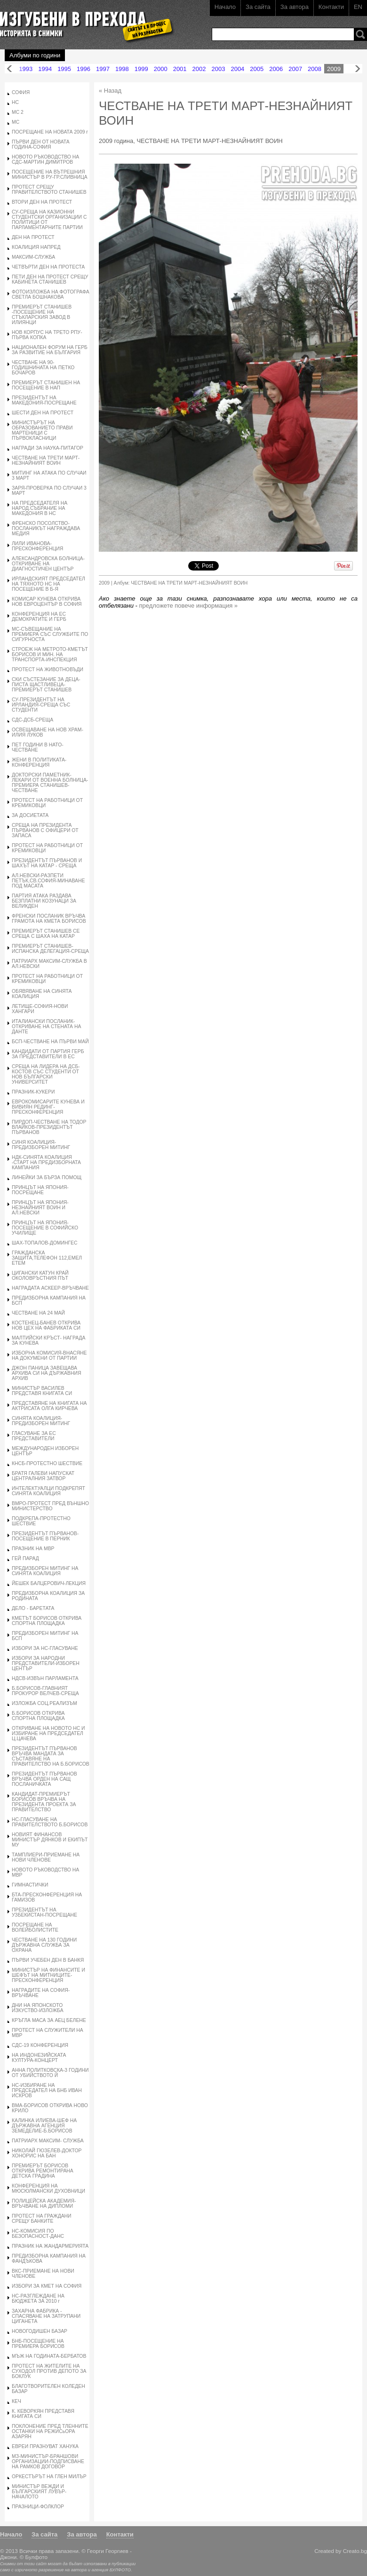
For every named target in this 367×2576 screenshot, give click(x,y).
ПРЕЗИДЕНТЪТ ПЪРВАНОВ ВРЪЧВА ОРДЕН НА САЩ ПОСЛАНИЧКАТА (44, 1779)
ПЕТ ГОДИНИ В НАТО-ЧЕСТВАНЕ (38, 747)
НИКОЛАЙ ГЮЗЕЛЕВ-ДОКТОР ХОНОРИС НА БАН (47, 2153)
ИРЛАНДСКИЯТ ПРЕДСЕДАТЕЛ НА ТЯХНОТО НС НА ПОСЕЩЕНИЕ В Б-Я (48, 584)
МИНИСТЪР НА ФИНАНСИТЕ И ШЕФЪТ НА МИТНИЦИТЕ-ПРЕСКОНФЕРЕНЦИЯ (48, 1975)
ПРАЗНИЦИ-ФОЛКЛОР (38, 2506)
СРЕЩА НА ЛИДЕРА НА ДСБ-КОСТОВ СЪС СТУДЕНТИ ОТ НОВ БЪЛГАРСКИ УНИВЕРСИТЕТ (46, 1074)
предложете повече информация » (188, 605)
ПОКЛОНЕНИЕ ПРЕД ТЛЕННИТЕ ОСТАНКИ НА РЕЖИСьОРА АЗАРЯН (50, 2431)
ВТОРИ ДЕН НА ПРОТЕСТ (42, 202)
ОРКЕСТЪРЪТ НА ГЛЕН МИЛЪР (49, 2476)
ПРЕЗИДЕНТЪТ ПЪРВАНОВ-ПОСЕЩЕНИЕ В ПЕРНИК (45, 1536)
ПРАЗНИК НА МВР (33, 1548)
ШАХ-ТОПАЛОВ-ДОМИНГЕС (45, 1242)
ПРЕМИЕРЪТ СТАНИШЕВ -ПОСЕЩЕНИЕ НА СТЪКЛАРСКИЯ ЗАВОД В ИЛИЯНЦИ (42, 314)
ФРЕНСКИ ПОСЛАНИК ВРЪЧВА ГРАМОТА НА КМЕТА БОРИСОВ (49, 918)
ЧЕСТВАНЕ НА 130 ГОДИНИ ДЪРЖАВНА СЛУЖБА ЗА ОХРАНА (44, 1945)
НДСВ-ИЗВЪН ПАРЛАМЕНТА (45, 1678)
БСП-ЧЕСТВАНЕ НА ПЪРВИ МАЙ (50, 1041)
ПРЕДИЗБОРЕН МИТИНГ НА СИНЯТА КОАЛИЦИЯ (45, 1571)
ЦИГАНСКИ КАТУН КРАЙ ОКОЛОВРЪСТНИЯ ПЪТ (40, 1275)
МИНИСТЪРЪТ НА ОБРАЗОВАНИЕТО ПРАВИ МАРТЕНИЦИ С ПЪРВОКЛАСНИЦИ (42, 430)
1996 (83, 68)
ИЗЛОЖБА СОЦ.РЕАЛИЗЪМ (44, 1703)
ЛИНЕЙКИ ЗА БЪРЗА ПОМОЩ (46, 1177)
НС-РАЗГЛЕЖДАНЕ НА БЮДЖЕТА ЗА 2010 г (38, 2298)
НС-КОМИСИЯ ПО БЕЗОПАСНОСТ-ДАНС (38, 2233)
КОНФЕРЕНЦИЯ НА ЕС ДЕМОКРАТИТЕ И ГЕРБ (39, 616)
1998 (122, 68)
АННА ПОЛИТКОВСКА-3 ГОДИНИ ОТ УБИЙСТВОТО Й (50, 2073)
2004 (237, 68)
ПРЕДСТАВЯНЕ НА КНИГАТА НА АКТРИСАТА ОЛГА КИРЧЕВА (49, 1406)
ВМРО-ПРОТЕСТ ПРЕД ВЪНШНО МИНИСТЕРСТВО (50, 1506)
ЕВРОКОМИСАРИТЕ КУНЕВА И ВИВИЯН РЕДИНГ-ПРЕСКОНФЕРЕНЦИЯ (48, 1107)
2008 (314, 68)
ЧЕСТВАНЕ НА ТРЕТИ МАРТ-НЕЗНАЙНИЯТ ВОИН (46, 460)
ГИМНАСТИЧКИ (30, 1884)
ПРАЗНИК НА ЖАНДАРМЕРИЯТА (50, 2246)
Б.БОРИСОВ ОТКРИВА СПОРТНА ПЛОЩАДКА (38, 1716)
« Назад (110, 90)
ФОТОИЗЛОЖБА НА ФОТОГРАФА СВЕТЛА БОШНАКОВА (50, 294)
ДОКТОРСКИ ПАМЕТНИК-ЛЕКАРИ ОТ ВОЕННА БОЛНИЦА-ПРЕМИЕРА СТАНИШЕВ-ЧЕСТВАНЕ (50, 782)
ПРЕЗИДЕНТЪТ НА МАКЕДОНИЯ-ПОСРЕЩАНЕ (44, 400)
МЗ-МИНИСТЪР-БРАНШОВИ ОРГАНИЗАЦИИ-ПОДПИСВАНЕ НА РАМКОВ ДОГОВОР (48, 2461)
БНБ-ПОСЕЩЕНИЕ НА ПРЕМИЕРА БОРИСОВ (38, 2343)
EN (358, 6)
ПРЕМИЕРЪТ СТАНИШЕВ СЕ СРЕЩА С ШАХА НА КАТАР (46, 933)
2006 (276, 68)
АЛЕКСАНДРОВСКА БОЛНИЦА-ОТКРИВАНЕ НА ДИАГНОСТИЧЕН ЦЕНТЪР (48, 563)
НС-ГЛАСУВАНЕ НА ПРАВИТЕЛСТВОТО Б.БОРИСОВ (50, 1822)
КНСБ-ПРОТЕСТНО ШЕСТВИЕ (47, 1463)
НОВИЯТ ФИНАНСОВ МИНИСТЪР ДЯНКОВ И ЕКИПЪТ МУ (50, 1839)
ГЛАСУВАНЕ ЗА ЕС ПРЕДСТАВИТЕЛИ (34, 1436)
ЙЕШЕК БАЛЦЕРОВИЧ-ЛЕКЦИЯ (49, 1583)
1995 (64, 68)
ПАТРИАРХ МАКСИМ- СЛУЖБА (48, 2140)
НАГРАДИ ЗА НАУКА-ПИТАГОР (47, 448)
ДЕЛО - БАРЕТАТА (33, 1608)
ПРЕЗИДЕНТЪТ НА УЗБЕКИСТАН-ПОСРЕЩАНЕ (44, 1912)
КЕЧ (16, 2401)
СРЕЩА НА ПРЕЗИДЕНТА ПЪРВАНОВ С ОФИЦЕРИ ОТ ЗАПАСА (45, 830)
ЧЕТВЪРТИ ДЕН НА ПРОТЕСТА (48, 266)
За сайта (258, 6)
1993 (25, 68)
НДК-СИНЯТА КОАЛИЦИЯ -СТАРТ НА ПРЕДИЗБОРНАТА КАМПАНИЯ (46, 1162)
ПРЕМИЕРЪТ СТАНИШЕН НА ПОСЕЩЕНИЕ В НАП (46, 385)
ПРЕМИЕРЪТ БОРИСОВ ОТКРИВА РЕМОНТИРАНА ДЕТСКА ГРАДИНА (42, 2171)
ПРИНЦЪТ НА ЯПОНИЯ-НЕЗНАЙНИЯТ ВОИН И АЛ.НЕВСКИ (40, 1207)
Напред (357, 69)
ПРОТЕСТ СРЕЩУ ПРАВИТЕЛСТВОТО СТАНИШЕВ (49, 189)
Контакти (331, 6)
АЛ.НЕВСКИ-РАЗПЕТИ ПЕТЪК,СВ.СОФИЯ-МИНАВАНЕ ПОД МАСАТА (48, 880)
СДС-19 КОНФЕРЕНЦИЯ (40, 2045)
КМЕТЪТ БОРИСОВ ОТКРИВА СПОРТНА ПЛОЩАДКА (46, 1621)
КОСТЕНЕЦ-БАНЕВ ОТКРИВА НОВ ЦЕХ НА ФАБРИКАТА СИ (46, 1325)
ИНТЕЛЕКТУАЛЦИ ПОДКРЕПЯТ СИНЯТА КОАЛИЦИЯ (48, 1491)
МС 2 (18, 112)
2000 (161, 68)
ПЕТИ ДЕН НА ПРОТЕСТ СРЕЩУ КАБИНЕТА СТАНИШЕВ (50, 279)
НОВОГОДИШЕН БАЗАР (39, 2331)
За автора (294, 6)
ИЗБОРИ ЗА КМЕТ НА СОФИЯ (46, 2286)
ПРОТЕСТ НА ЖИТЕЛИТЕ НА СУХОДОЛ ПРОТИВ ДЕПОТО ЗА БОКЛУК (49, 2371)
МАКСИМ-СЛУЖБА (33, 257)
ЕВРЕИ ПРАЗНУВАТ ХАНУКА (45, 2446)
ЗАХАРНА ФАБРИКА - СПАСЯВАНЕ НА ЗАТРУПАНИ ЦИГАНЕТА (46, 2316)
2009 (334, 68)
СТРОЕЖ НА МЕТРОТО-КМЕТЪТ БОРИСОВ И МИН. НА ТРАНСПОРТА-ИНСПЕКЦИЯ (50, 654)
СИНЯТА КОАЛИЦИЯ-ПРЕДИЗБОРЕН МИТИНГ (41, 1421)
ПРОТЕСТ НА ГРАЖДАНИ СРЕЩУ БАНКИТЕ (42, 2218)
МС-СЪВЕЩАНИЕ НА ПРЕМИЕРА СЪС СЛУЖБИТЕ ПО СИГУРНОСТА (50, 634)
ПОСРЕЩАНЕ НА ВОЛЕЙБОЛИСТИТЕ (35, 1927)
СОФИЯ (21, 92)
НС (15, 102)
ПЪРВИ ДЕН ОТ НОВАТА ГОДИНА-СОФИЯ (41, 144)
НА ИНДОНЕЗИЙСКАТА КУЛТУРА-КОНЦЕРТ (39, 2058)
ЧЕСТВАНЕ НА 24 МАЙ (38, 1313)
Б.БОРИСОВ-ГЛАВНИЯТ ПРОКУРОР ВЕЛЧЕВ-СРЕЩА (45, 1691)
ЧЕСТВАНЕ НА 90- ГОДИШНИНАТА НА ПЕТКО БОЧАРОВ (43, 367)
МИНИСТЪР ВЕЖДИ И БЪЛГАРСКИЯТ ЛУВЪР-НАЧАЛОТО (39, 2491)
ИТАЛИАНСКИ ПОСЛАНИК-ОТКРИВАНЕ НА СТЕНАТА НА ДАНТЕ (46, 1026)
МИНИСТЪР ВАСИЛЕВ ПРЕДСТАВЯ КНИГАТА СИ (42, 1391)
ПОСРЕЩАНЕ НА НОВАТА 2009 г (50, 132)
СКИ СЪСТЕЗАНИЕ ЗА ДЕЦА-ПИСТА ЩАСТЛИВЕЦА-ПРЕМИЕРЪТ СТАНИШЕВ (46, 684)
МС (15, 122)
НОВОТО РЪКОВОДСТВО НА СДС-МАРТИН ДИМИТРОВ (45, 159)
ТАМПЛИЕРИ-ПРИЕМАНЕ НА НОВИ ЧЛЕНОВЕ (46, 1857)
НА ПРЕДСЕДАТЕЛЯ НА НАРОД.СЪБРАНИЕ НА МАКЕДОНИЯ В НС (39, 508)
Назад (9, 69)
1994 (45, 68)
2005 (256, 68)
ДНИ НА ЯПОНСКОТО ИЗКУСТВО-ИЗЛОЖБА (38, 2008)
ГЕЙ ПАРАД (25, 1558)
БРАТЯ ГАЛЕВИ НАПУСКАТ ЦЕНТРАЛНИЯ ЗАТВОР (43, 1476)
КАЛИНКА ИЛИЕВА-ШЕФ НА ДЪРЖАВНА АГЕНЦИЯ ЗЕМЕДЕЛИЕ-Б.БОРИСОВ (44, 2125)
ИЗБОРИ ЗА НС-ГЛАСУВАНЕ (45, 1648)
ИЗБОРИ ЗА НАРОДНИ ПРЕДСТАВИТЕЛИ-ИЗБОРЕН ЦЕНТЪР (46, 1663)
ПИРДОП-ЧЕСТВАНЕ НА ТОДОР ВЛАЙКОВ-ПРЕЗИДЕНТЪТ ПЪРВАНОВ (49, 1127)
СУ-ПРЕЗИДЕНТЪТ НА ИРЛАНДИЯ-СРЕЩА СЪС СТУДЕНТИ (41, 705)
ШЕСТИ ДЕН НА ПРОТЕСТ (42, 412)
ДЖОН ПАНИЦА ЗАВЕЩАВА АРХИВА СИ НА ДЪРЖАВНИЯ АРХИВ (46, 1373)
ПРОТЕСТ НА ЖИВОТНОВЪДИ (47, 669)
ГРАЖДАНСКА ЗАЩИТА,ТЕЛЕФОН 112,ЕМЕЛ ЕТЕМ (47, 1258)
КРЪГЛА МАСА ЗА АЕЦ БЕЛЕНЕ (49, 2020)
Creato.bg (355, 2551)
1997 (103, 68)
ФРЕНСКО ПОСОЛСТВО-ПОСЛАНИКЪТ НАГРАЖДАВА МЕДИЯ (46, 528)
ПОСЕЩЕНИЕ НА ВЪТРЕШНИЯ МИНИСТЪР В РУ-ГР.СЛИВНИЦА (50, 174)
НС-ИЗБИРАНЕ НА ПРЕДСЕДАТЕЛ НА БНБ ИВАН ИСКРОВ (47, 2090)
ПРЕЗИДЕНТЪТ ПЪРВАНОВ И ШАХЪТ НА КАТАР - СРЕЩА (47, 863)
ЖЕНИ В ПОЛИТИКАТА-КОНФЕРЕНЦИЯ (39, 762)
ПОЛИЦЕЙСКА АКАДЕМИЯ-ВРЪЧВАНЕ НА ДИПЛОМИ (44, 2203)
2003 (218, 68)
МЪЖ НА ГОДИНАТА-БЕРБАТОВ (49, 2356)
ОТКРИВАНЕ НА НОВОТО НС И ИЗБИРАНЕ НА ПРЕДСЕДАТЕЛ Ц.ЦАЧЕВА (48, 1733)
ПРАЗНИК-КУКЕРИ (33, 1091)
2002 (199, 68)
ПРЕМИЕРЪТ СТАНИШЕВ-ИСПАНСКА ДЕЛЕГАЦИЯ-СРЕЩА (50, 948)
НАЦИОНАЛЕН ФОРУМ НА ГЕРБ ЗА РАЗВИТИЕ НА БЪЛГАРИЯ (50, 350)
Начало (225, 6)
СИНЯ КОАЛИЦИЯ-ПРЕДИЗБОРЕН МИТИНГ (41, 1145)
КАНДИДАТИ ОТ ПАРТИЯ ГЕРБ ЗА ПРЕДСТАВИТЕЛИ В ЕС (48, 1054)
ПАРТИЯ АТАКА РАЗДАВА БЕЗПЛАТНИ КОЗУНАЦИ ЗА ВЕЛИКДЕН (44, 901)
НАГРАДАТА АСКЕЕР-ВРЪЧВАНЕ (50, 1288)
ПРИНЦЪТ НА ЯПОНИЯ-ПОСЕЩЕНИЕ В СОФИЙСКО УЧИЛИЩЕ (45, 1228)
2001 (180, 68)
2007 (295, 68)
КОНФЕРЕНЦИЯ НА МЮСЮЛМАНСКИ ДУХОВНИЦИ (48, 2188)
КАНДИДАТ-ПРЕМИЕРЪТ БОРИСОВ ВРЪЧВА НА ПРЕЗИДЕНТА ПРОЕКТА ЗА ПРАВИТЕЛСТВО (44, 1801)
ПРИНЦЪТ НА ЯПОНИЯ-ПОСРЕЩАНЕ (40, 1190)
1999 (141, 68)
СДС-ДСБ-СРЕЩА (32, 719)
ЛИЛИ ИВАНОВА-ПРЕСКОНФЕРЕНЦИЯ (37, 546)
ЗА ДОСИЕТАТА (30, 815)
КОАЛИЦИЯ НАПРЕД (36, 247)
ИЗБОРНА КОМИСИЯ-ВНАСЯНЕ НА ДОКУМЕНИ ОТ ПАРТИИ (49, 1355)
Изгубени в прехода (83, 20)
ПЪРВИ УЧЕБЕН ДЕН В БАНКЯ (48, 1960)
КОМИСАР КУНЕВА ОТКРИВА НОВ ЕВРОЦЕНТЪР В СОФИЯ (47, 601)
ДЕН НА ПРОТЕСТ (33, 237)
